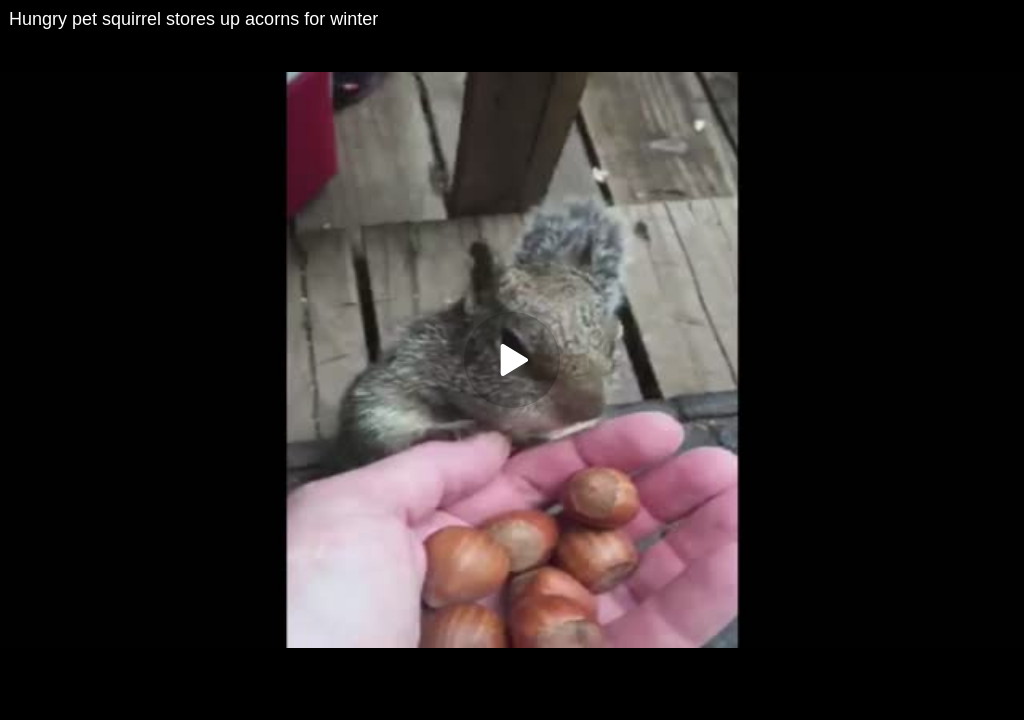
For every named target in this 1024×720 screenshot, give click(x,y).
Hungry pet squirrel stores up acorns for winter (193, 19)
